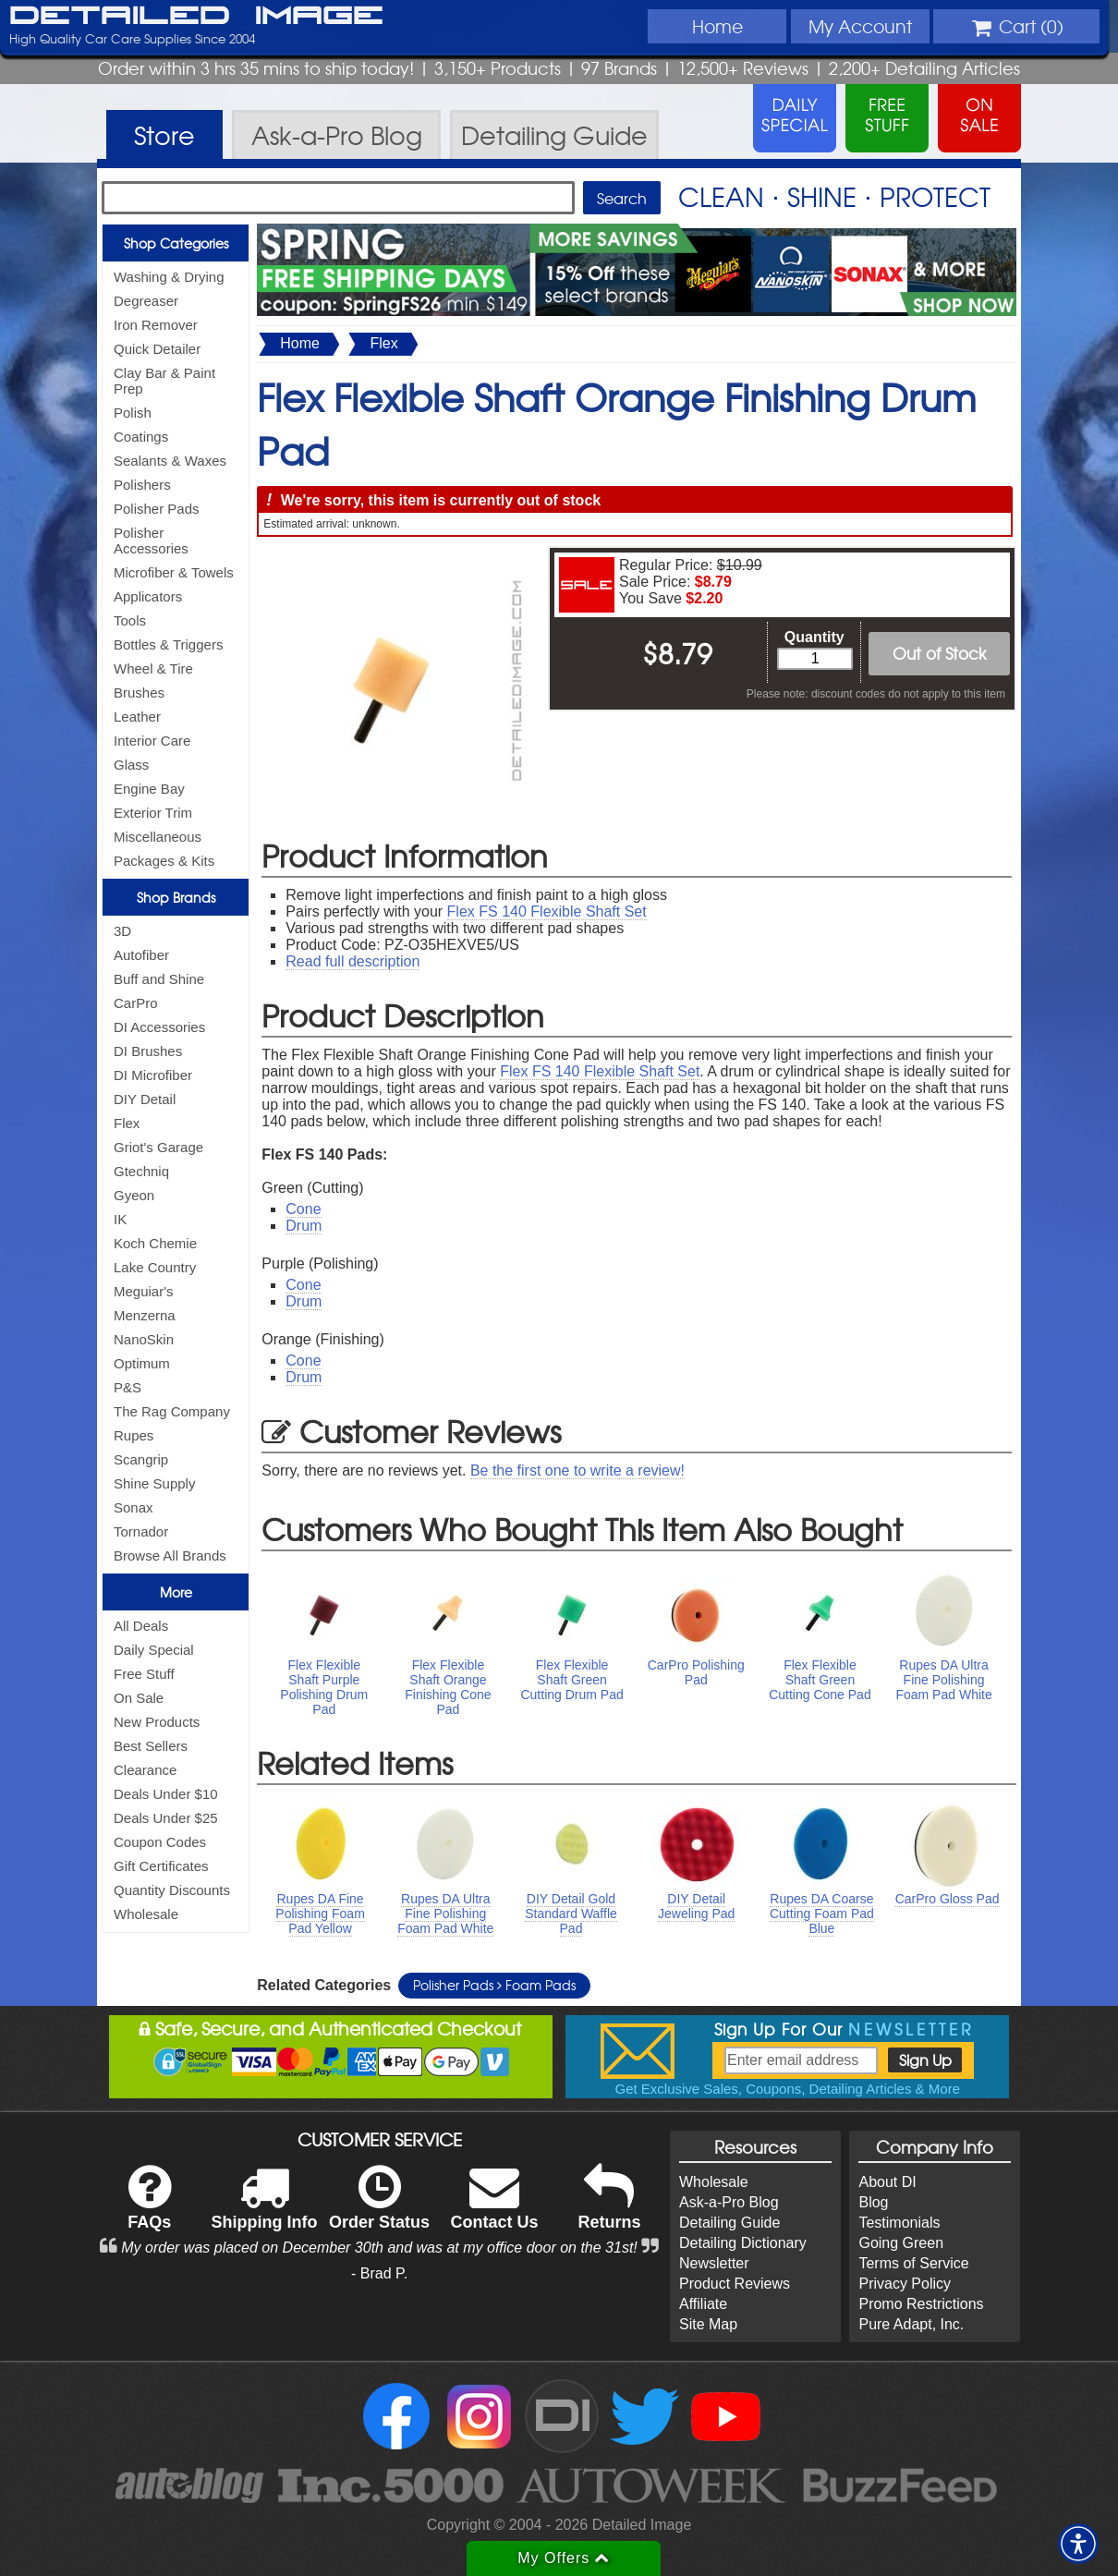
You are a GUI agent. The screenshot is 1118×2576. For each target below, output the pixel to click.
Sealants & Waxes (170, 460)
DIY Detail (145, 1099)
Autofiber (141, 955)
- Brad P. (379, 2273)
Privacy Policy (904, 2283)
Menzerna (145, 1315)
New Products (157, 1722)
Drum (304, 1225)
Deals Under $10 (166, 1794)
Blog (873, 2202)
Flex (127, 1123)
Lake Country (155, 1267)
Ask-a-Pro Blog (729, 2202)
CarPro (136, 1003)
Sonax (133, 1507)
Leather (137, 716)
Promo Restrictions (920, 2304)
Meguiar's (144, 1291)
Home (717, 26)
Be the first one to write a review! (577, 1470)
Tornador (141, 1531)
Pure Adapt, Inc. (911, 2324)
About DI (887, 2182)
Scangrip (141, 1459)
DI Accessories (159, 1027)
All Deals (141, 1626)
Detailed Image (196, 17)
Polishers (142, 484)
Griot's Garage (158, 1147)
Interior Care (152, 740)
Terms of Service (913, 2263)
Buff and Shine (159, 979)
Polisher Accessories (151, 540)
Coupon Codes (160, 1842)
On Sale (139, 1698)
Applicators (148, 596)
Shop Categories (176, 243)
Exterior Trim (153, 812)
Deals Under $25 (166, 1818)
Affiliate (703, 2304)
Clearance (145, 1770)
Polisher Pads (157, 508)
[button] (1078, 2543)
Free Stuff (144, 1674)
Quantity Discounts (172, 1890)
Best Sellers (151, 1746)
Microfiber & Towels (174, 572)
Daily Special (154, 1650)
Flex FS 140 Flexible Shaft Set (547, 911)
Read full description (352, 961)
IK (120, 1219)
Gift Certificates (161, 1866)
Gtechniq (141, 1171)
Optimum (142, 1363)
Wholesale (146, 1914)
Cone (303, 1209)
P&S (127, 1387)
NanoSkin (144, 1339)
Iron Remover (156, 325)
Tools (130, 620)
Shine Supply (154, 1483)
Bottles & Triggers (168, 644)
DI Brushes (148, 1051)
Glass (131, 764)
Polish (133, 412)
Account (860, 26)
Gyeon (134, 1195)
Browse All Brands (170, 1555)
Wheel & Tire (153, 668)
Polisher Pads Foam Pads (494, 1984)
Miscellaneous (157, 836)
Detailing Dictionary (743, 2243)
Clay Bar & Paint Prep (164, 380)
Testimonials (899, 2222)
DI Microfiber (153, 1075)
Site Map (708, 2324)
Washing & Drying (169, 277)
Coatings (141, 436)
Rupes (133, 1435)
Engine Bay (149, 788)
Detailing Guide (729, 2222)
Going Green (900, 2243)
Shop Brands (176, 897)
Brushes (139, 692)
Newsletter (714, 2263)
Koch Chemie (155, 1243)
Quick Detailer (157, 349)
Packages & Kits (164, 861)
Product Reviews (734, 2283)
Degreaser (146, 301)
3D (122, 931)
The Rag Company (172, 1411)
